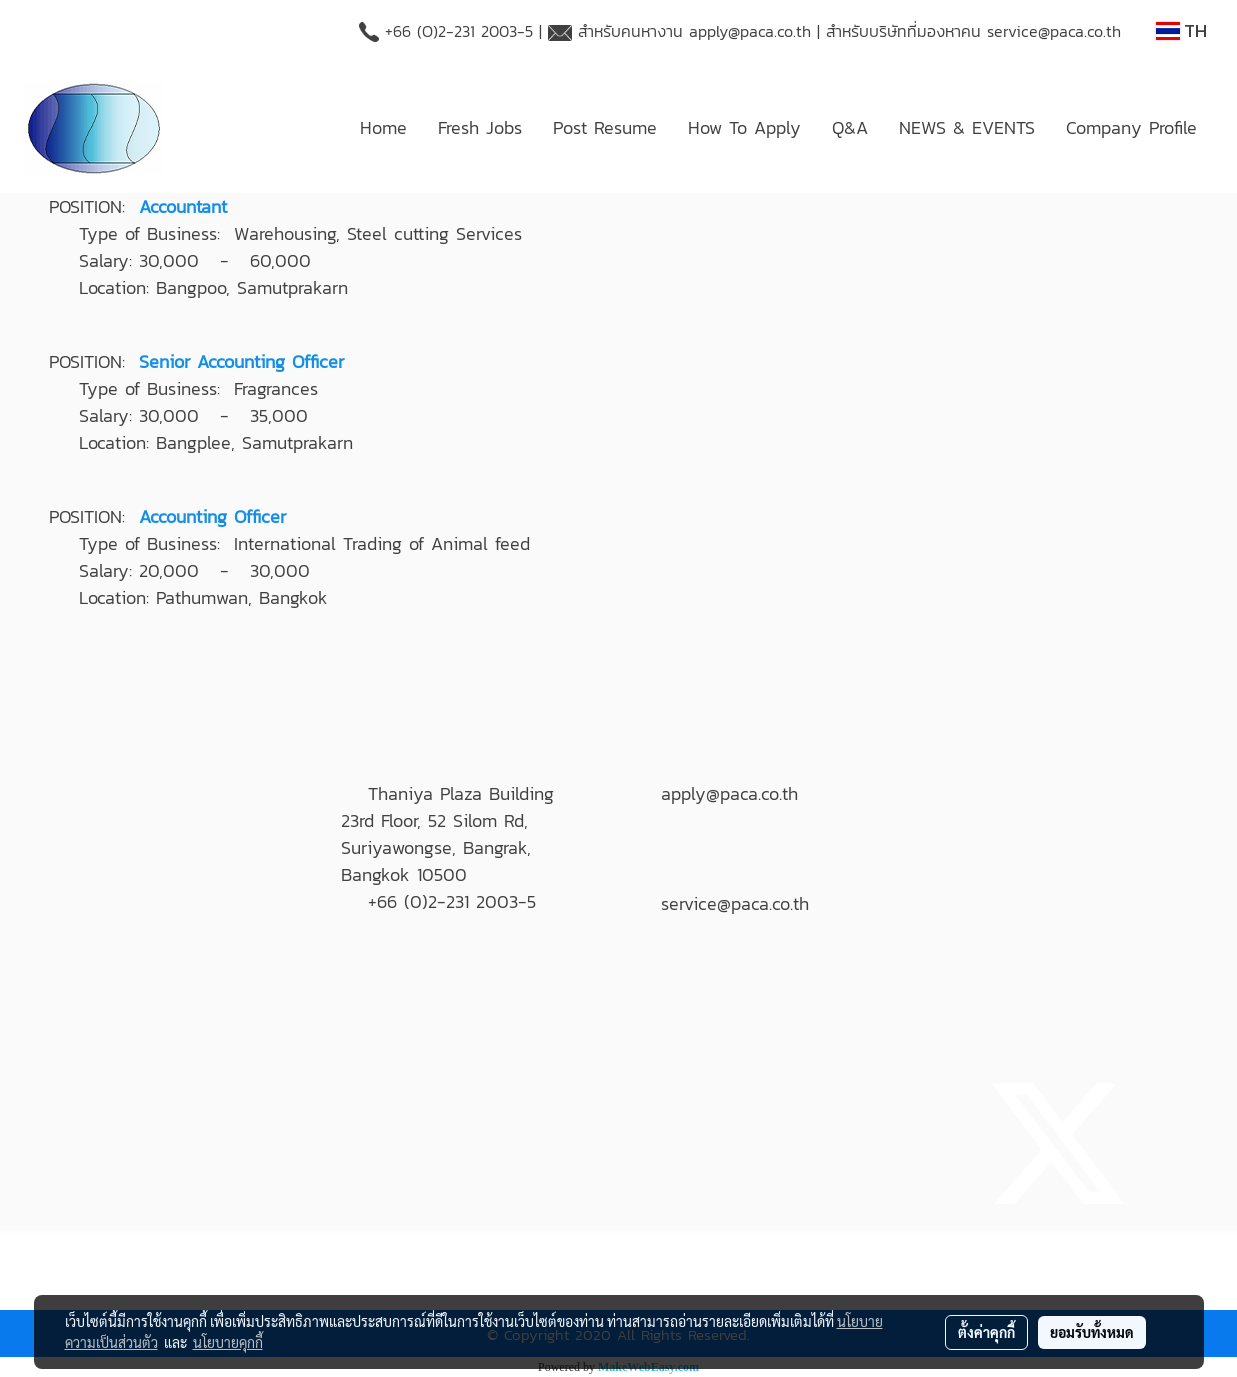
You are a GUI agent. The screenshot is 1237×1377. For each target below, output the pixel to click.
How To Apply (744, 127)
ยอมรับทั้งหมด (1092, 1332)
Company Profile (1131, 127)
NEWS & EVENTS (967, 127)
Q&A (850, 127)
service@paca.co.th (1054, 31)
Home (383, 127)
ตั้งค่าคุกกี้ (986, 1332)
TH (1181, 30)
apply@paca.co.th (750, 31)
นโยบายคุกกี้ (228, 1342)
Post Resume (605, 127)
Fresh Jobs (480, 127)
